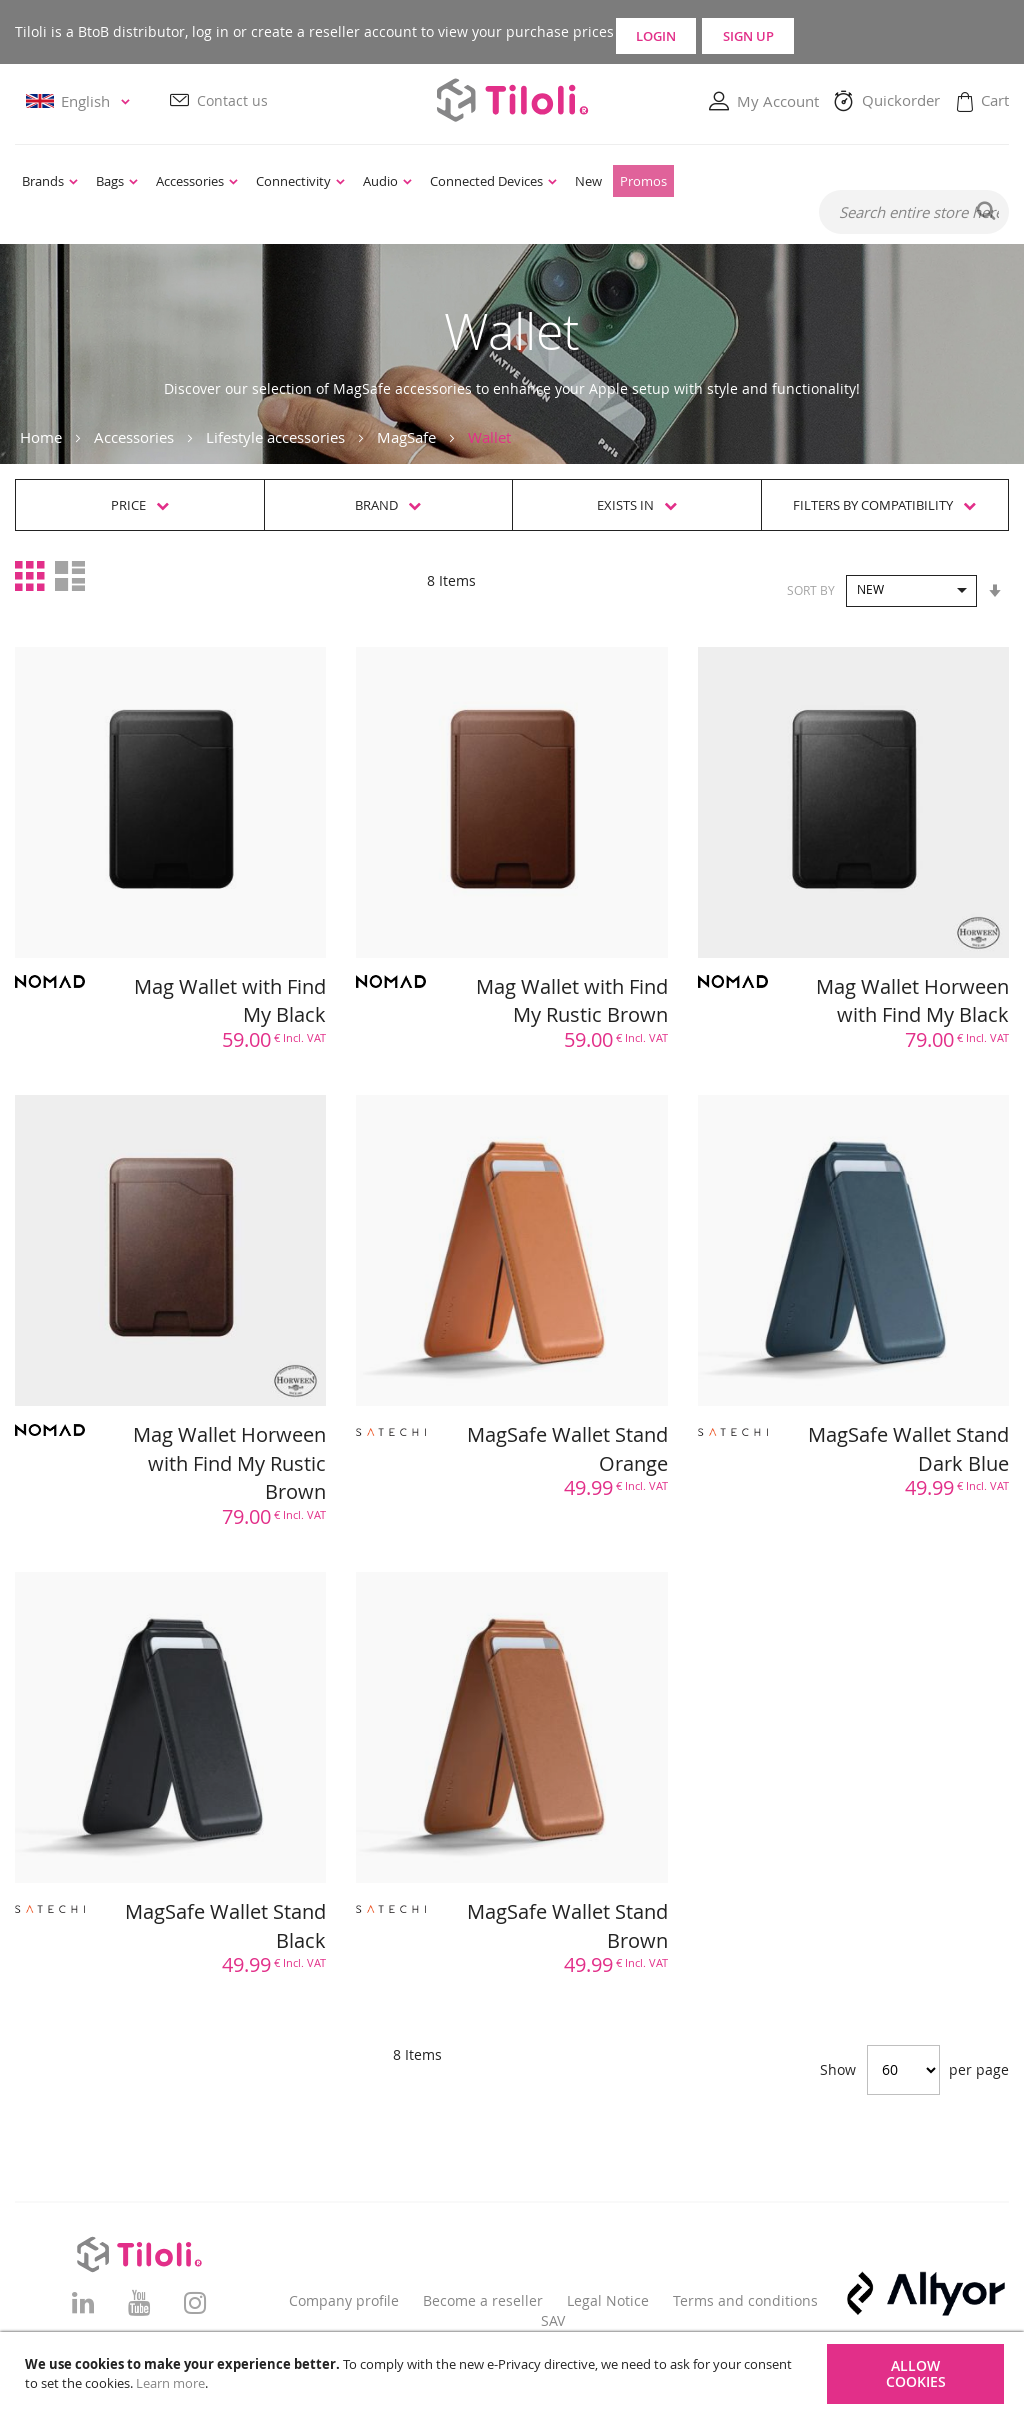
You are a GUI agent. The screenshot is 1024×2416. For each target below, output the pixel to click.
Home (41, 438)
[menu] (417, 182)
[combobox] (914, 213)
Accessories (134, 438)
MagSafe (406, 438)
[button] (81, 102)
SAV (553, 2320)
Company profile (344, 2300)
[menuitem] (50, 182)
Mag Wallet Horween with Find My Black (912, 1002)
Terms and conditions (745, 2300)
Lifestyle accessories (275, 438)
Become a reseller (483, 2300)
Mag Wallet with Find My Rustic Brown (572, 1002)
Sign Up (887, 32)
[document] (514, 2374)
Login (710, 32)
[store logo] (512, 100)
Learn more (170, 2383)
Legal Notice (608, 2300)
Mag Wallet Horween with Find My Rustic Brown (229, 1464)
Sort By (811, 590)
